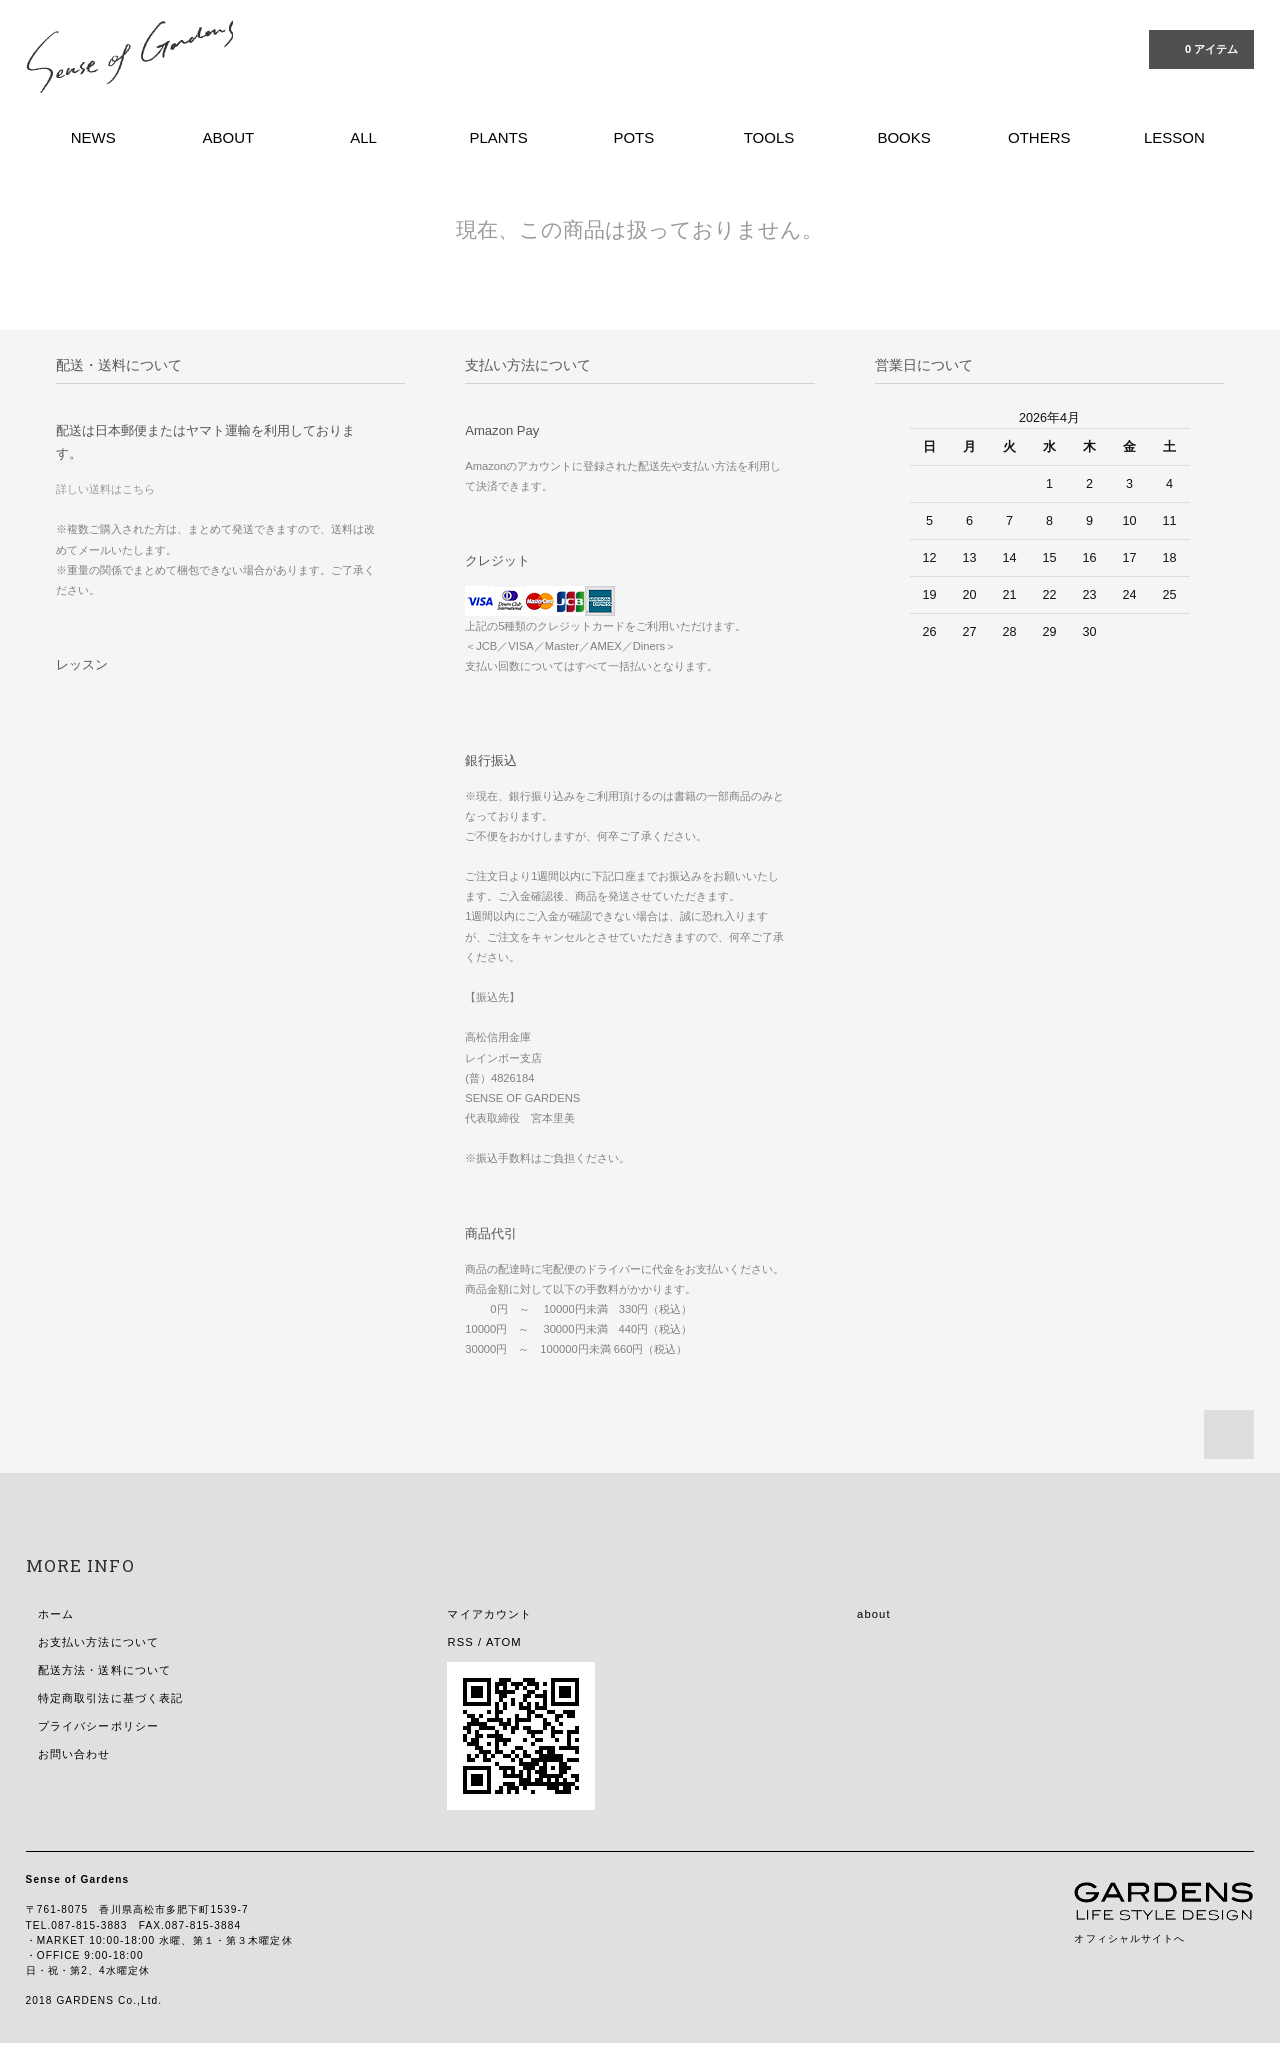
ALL (363, 137)
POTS (633, 137)
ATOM (504, 1642)
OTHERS (1039, 137)
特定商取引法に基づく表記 (110, 1698)
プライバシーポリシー (98, 1726)
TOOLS (769, 137)
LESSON (1174, 137)
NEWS (93, 137)
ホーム (56, 1614)
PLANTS (498, 137)
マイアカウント (489, 1614)
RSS (460, 1642)
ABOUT (228, 137)
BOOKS (903, 137)
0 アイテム (1199, 48)
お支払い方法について (98, 1642)
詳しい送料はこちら (105, 489)
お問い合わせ (74, 1754)
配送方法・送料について (104, 1670)
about (874, 1614)
